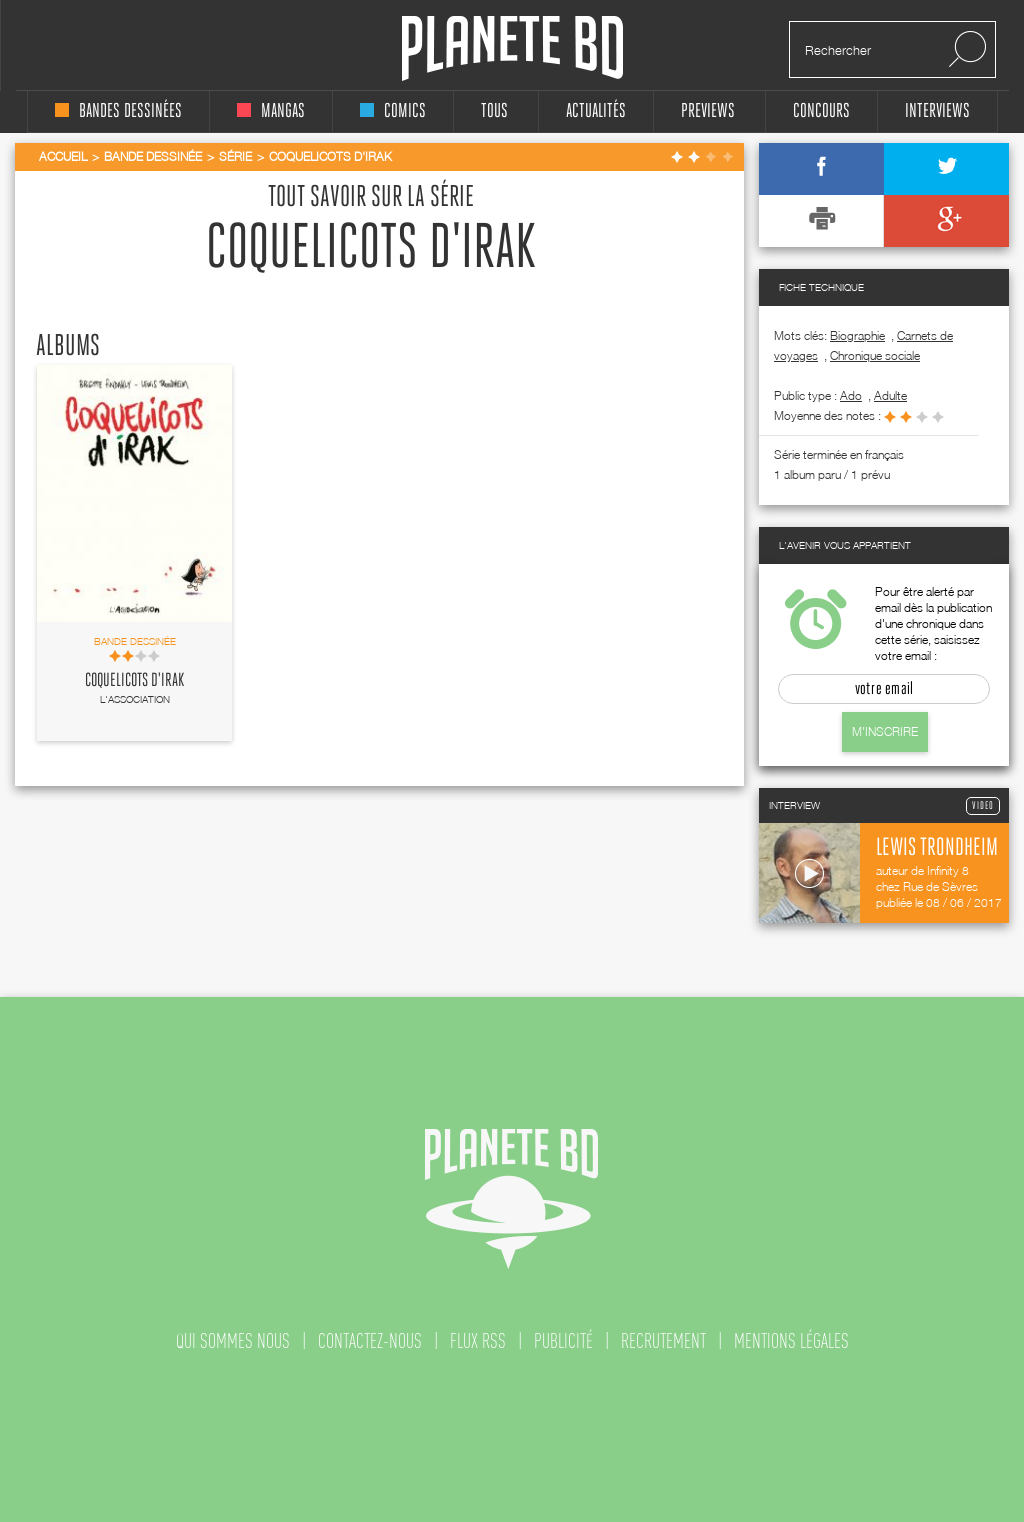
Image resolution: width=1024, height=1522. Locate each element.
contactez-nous (370, 1341)
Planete (512, 48)
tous (494, 111)
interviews (937, 111)
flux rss (478, 1341)
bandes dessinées (118, 111)
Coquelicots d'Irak (134, 681)
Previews (708, 111)
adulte (890, 395)
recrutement (663, 1341)
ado (851, 395)
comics (393, 111)
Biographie (857, 335)
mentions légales (791, 1341)
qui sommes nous (233, 1341)
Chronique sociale (875, 355)
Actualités (596, 111)
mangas (271, 111)
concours (821, 111)
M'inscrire (885, 731)
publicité (563, 1341)
